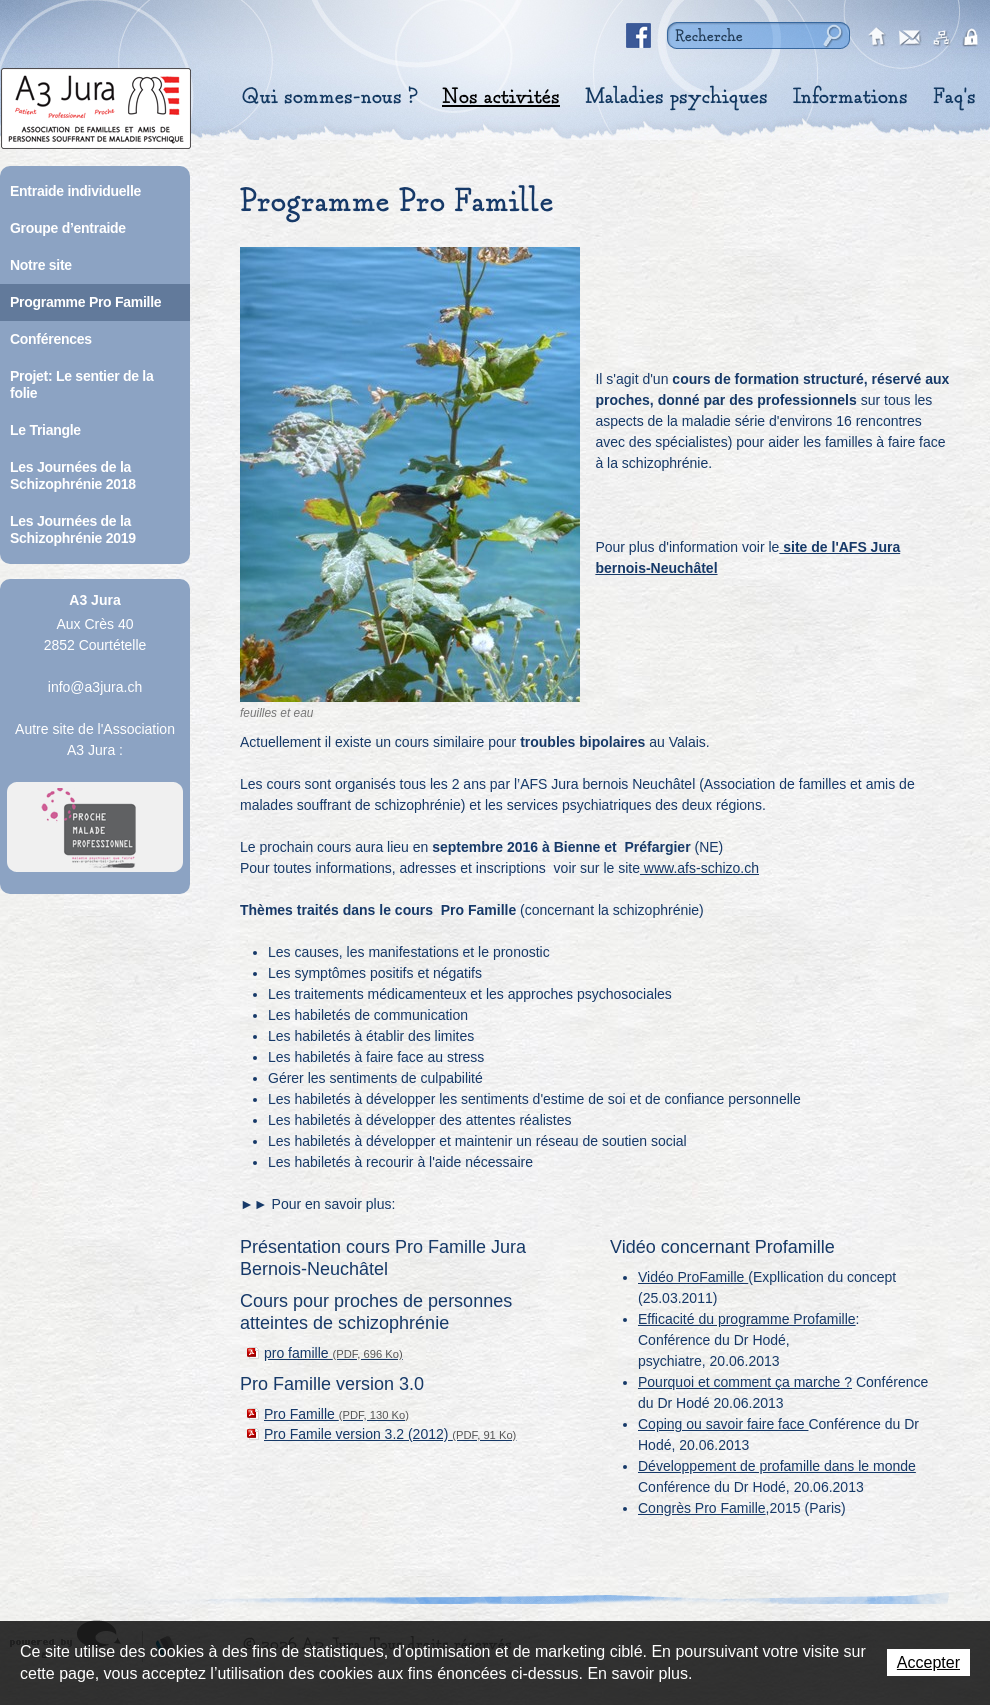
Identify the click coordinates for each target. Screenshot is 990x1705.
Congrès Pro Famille (702, 1508)
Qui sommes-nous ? (329, 97)
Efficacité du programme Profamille (747, 1319)
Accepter (928, 1662)
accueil (878, 38)
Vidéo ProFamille (693, 1277)
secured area (974, 38)
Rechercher (830, 35)
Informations (850, 97)
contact (910, 38)
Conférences (51, 339)
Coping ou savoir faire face (723, 1424)
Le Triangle (45, 430)
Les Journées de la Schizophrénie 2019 (73, 529)
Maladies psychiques (676, 97)
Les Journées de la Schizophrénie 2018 (73, 475)
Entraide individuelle (75, 191)
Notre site (41, 265)
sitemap (942, 38)
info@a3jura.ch (95, 687)
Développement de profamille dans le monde (777, 1466)
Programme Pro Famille (85, 302)
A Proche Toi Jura (95, 827)
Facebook (639, 36)
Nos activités (501, 97)
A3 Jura (96, 103)
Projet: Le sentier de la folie (81, 384)
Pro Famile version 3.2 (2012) (390, 1434)
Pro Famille (336, 1414)
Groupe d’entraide (68, 228)
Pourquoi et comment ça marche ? (745, 1382)
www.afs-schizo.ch (699, 868)
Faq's (954, 97)
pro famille (333, 1353)
